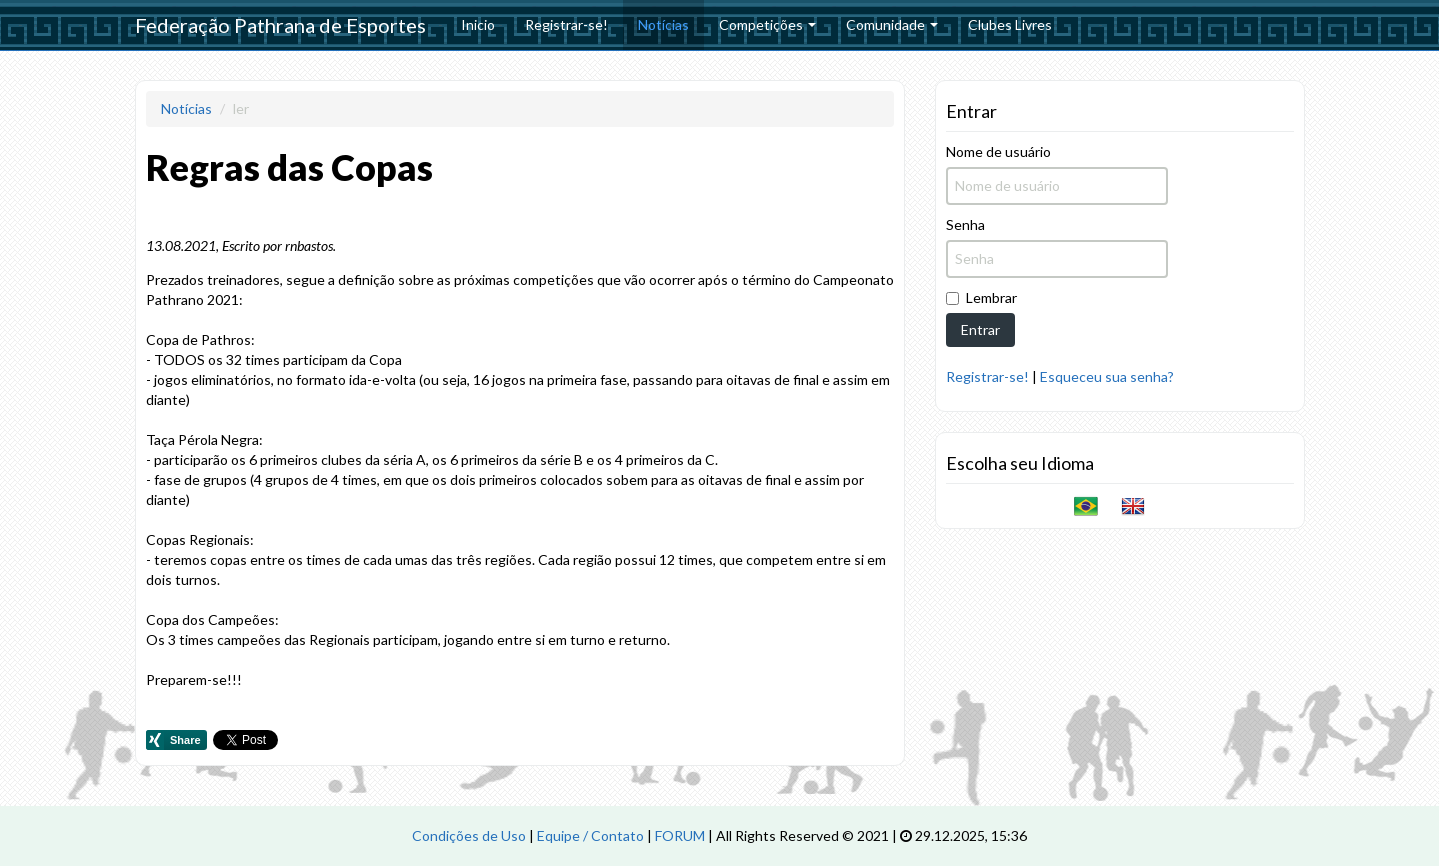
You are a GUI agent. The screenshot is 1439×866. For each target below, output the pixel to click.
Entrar (980, 329)
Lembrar (981, 297)
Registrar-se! (566, 24)
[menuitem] (478, 25)
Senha (965, 224)
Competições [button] (767, 24)
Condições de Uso (469, 835)
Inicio (478, 24)
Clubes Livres (1010, 24)
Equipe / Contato (590, 835)
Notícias (663, 24)
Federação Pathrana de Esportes (280, 25)
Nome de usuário (998, 151)
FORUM (680, 835)
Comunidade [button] (892, 24)
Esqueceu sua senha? (1107, 376)
